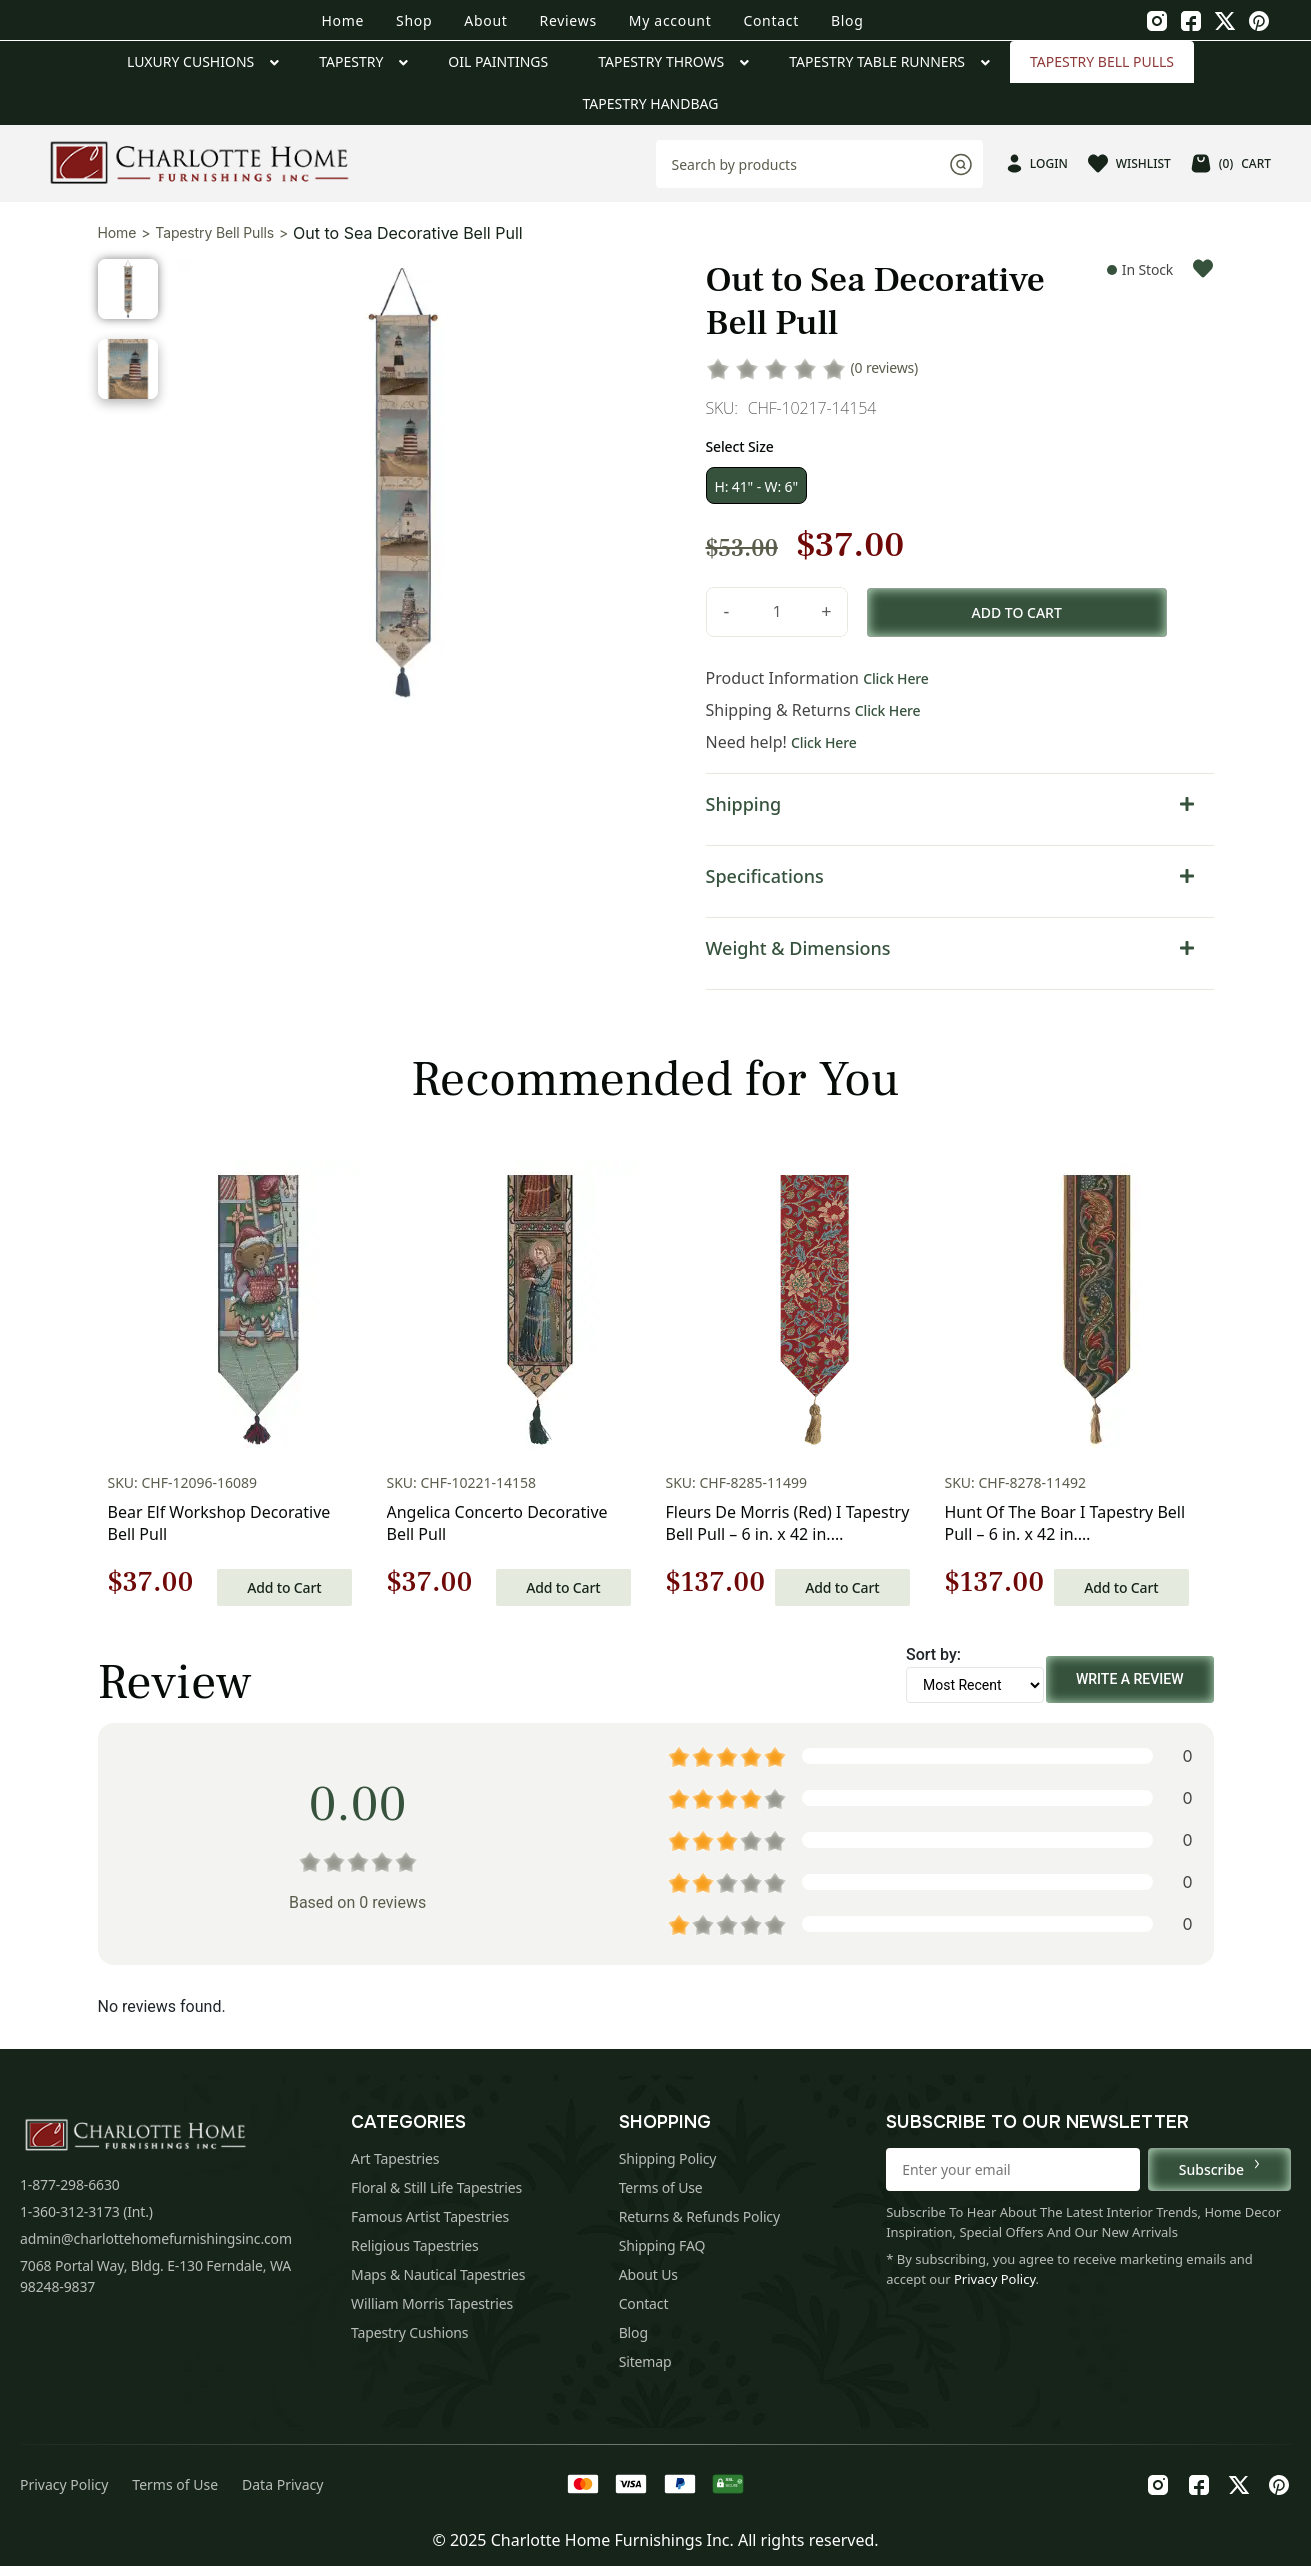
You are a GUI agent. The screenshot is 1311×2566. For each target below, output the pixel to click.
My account (670, 20)
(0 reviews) (885, 367)
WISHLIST (1129, 163)
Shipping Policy (668, 2158)
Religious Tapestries (415, 2245)
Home (342, 20)
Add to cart (1017, 612)
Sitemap (645, 2361)
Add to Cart (284, 1587)
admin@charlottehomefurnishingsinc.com (156, 2238)
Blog (847, 20)
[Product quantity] (777, 612)
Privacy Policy (995, 2279)
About (485, 20)
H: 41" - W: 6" (756, 486)
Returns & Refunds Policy (699, 2216)
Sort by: (933, 1654)
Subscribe (1219, 2169)
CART (1231, 163)
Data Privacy (282, 2484)
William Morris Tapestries (432, 2303)
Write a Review (1130, 1679)
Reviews (568, 20)
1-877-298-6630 (70, 2184)
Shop (414, 20)
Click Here (896, 678)
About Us (648, 2274)
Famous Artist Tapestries (430, 2216)
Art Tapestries (395, 2158)
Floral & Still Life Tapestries (436, 2187)
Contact (771, 20)
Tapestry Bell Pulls (214, 232)
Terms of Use (661, 2187)
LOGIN (1037, 163)
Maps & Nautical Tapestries (438, 2274)
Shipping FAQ (662, 2245)
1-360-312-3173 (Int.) (86, 2211)
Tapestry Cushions (409, 2332)
